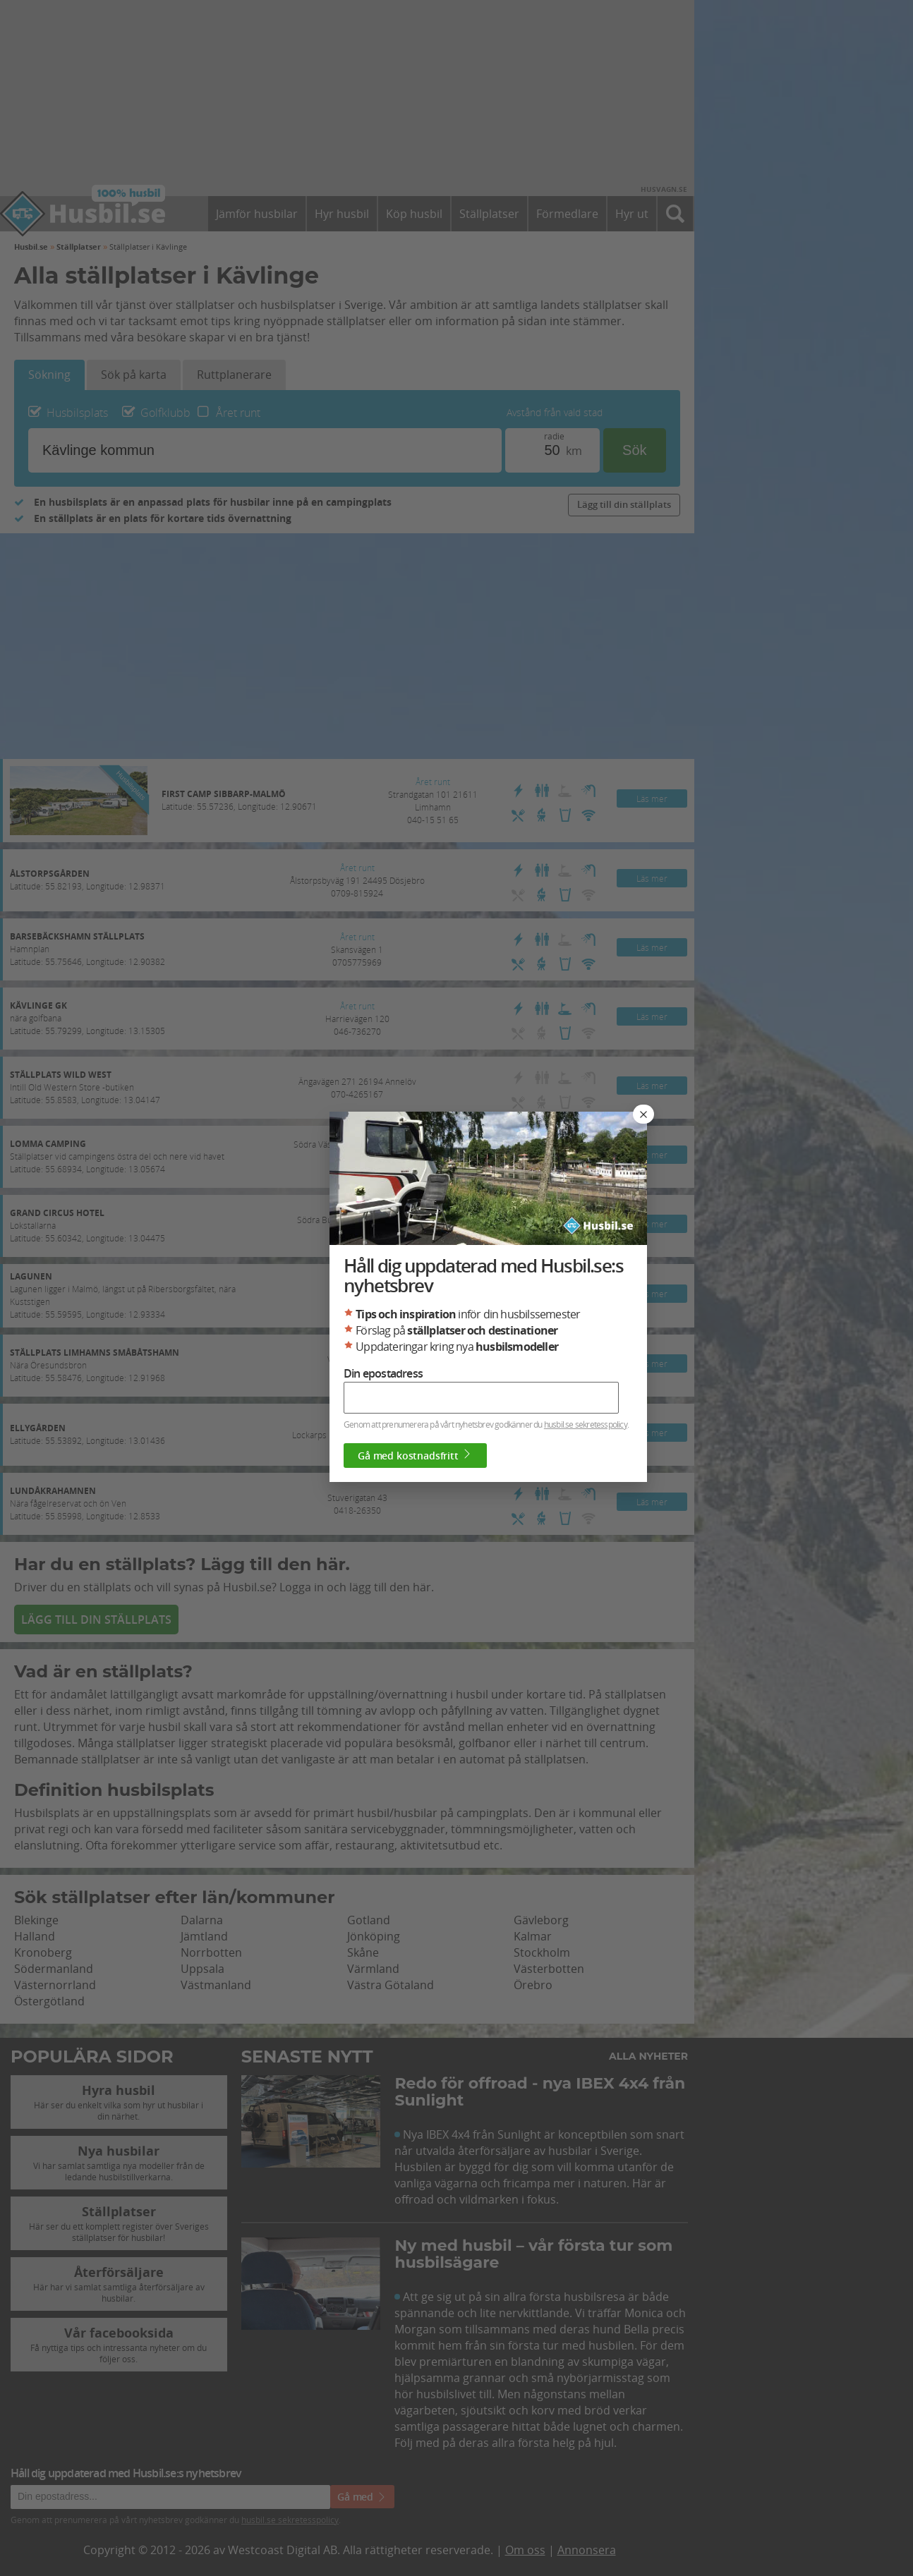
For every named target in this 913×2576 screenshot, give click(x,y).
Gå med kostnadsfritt (415, 1455)
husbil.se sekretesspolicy (585, 1424)
